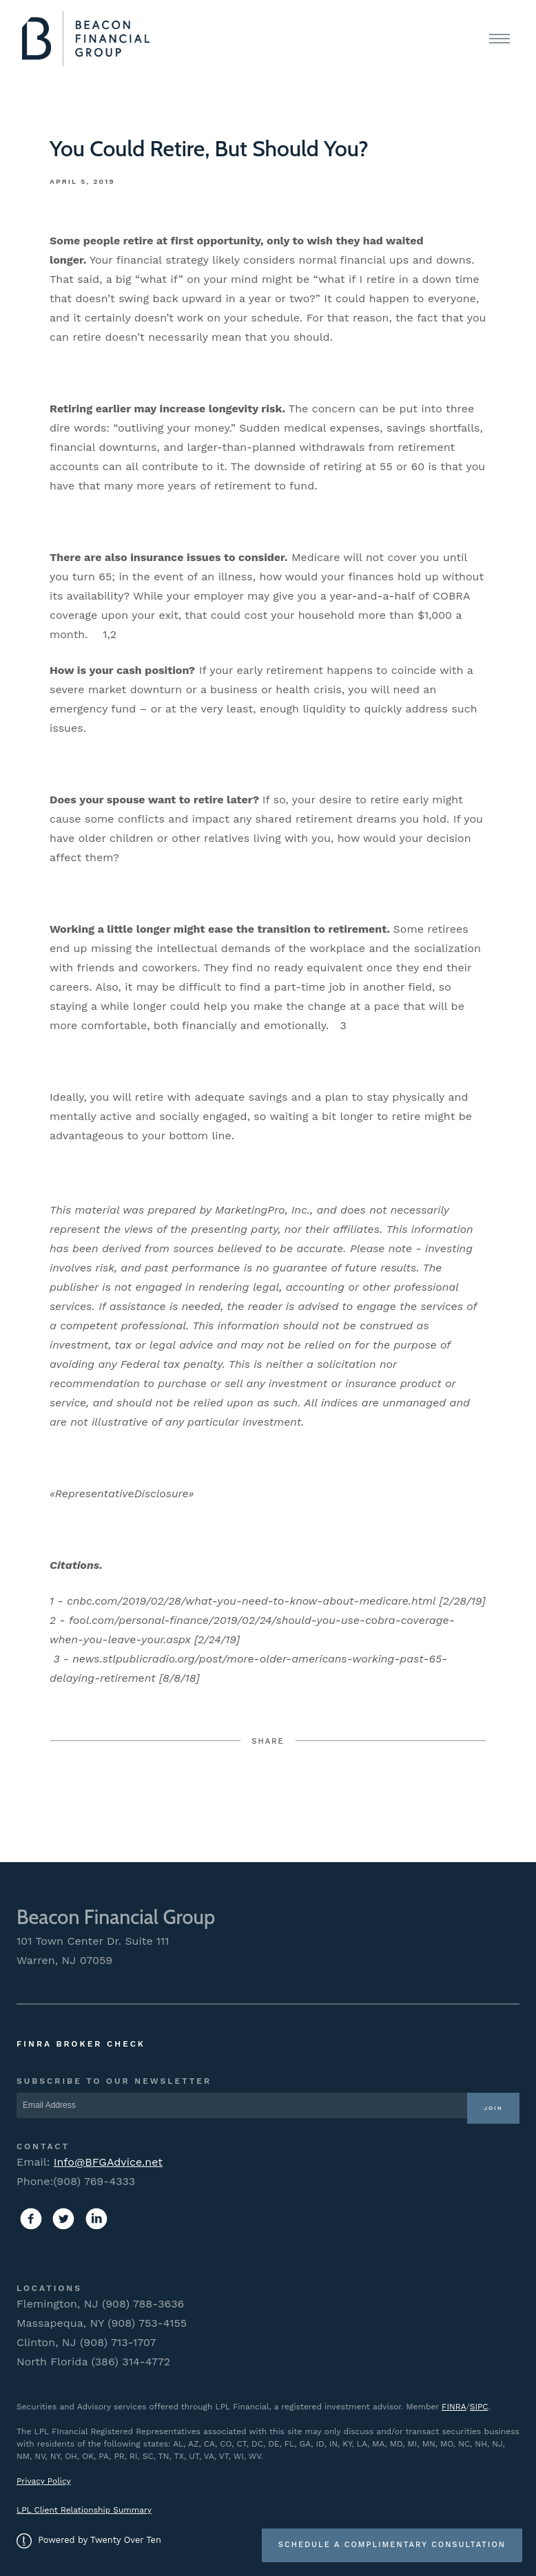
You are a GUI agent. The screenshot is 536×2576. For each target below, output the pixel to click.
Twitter (268, 1794)
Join (493, 2107)
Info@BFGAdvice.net (108, 2161)
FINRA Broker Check (81, 2044)
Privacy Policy (44, 2481)
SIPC (479, 2406)
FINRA (454, 2406)
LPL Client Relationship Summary (84, 2510)
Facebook (164, 1794)
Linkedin (371, 1794)
